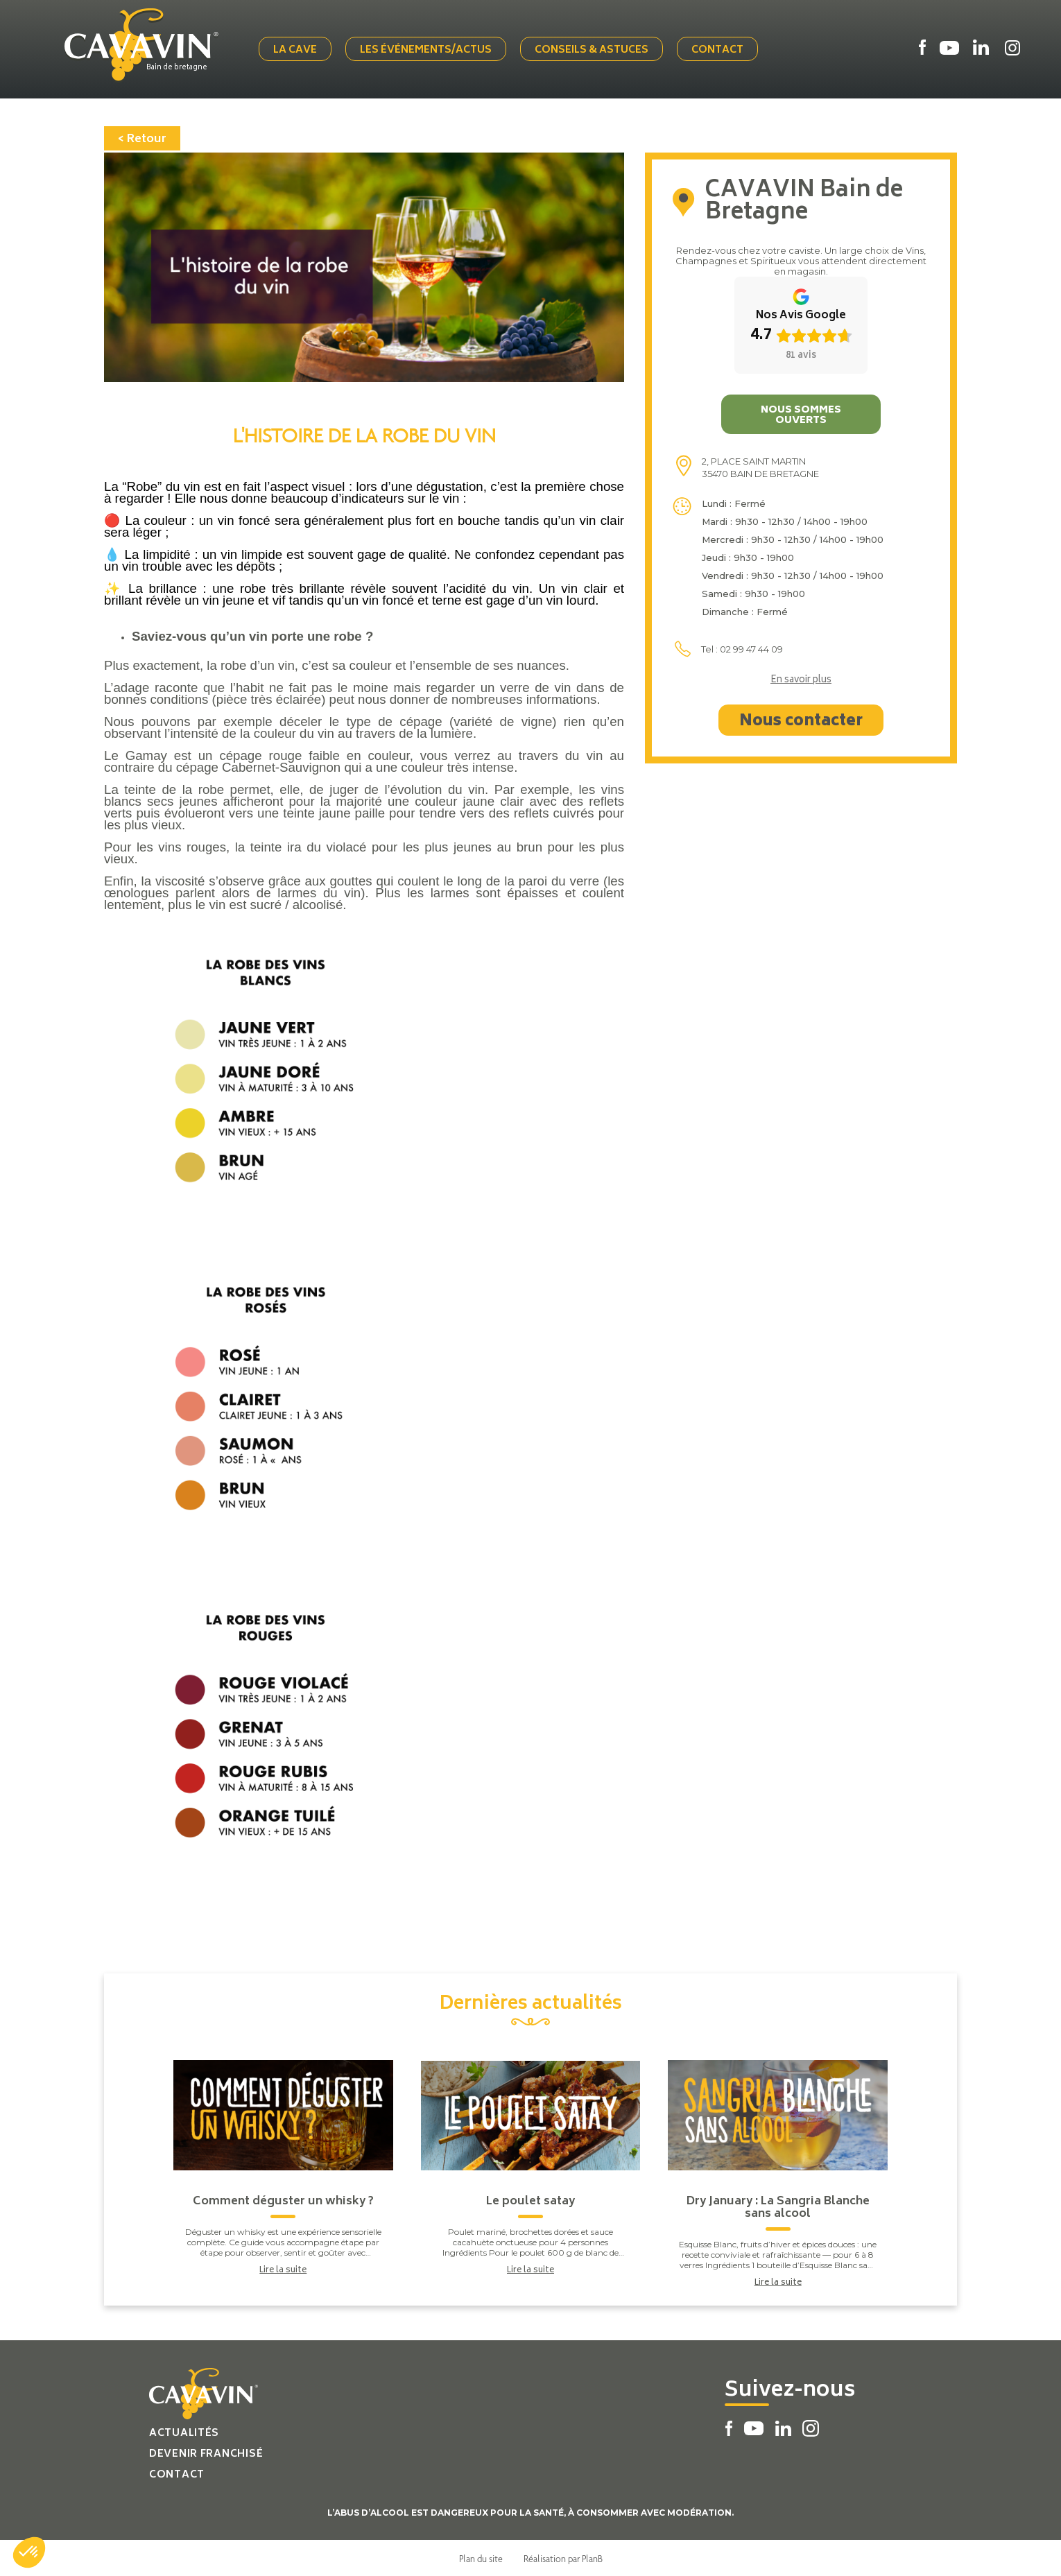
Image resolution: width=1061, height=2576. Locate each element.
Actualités (184, 2432)
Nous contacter (801, 720)
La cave (296, 50)
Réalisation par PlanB (563, 2557)
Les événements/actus (427, 50)
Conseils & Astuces (593, 50)
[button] (29, 2552)
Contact (719, 50)
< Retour (142, 138)
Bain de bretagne (179, 67)
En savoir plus (800, 679)
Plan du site (481, 2557)
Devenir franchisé (206, 2453)
